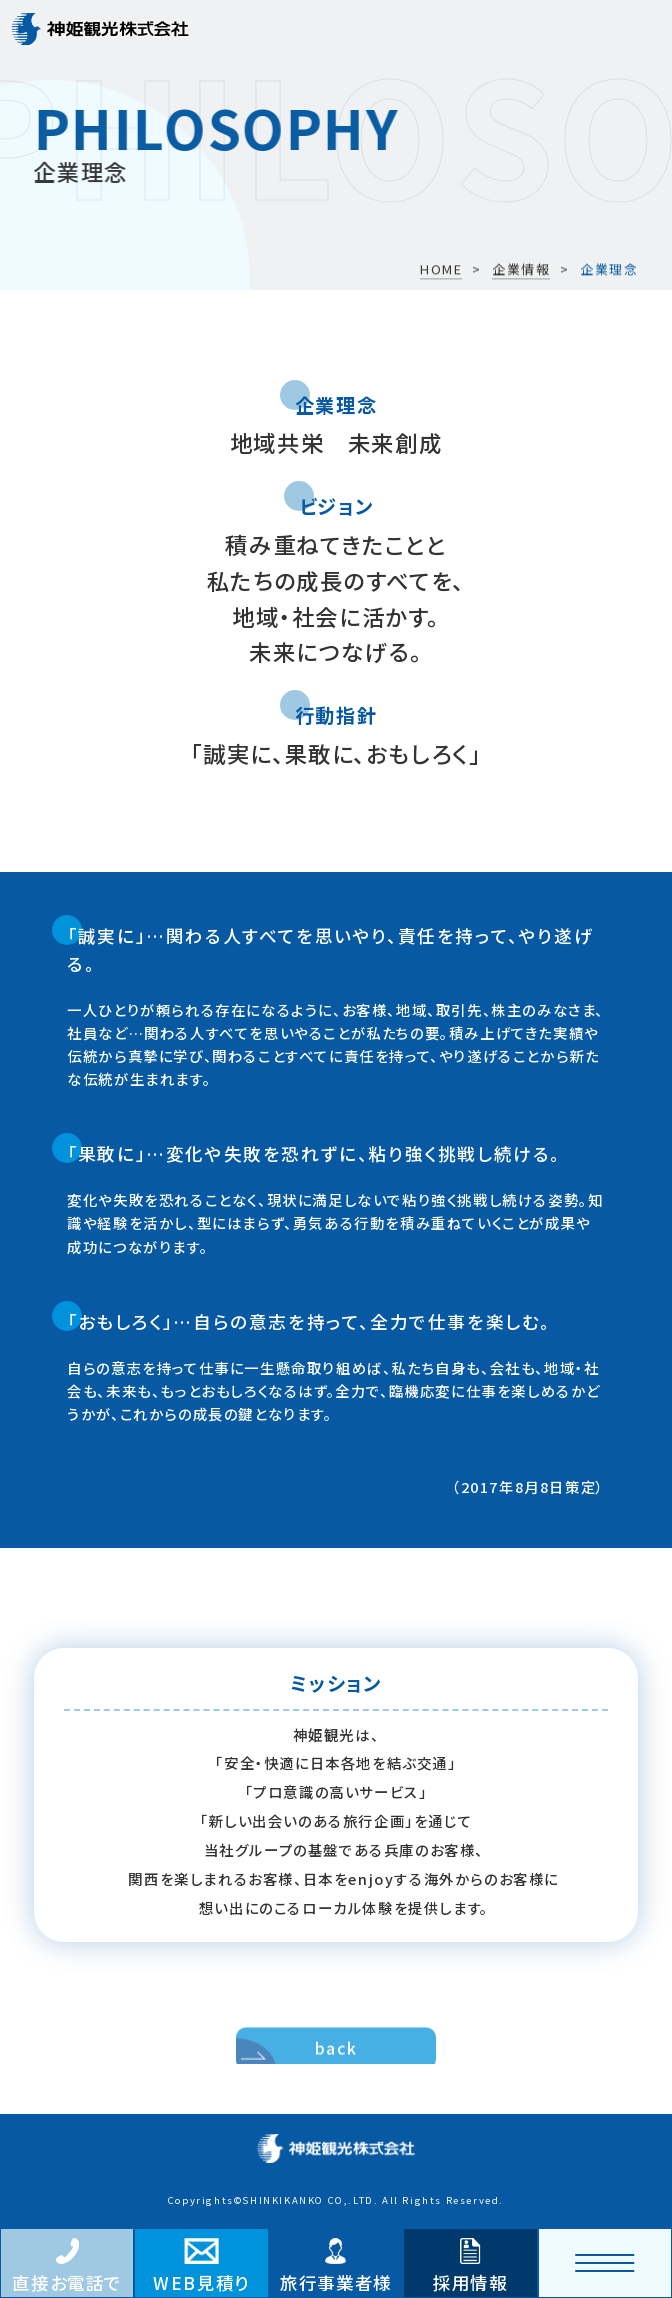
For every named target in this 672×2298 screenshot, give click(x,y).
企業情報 (521, 269)
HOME (441, 269)
